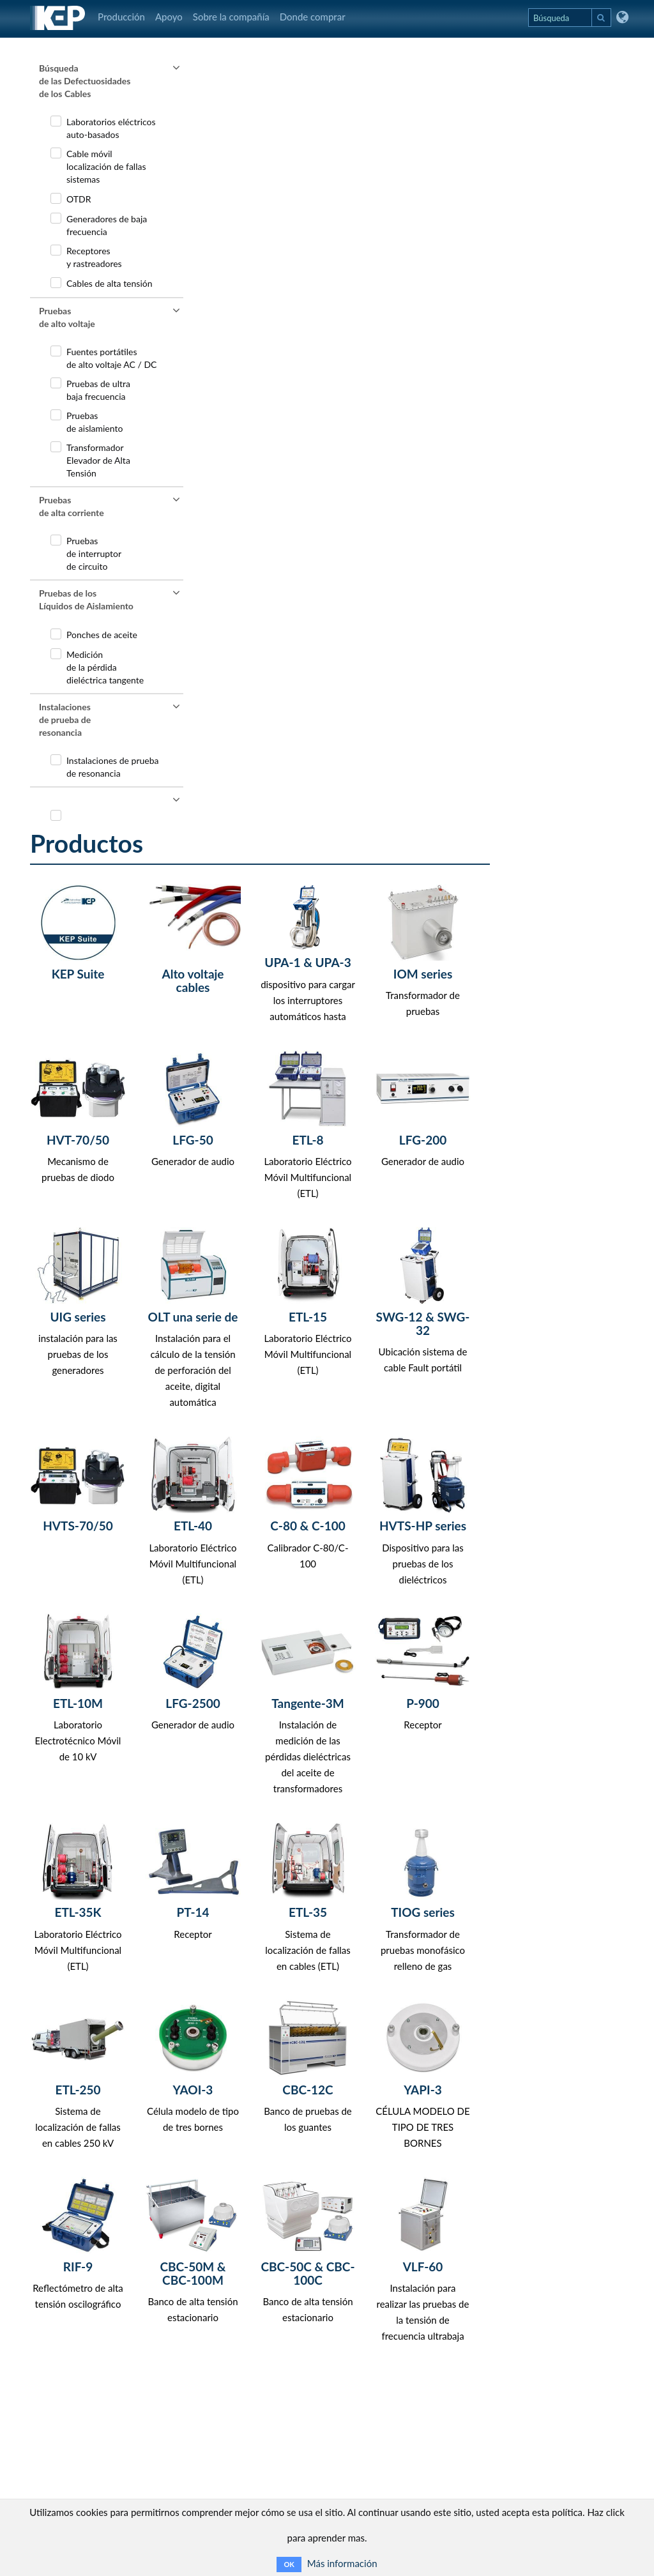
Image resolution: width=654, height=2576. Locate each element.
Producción (121, 16)
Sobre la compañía (231, 16)
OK (289, 2564)
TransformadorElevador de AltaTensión (98, 460)
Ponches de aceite (101, 634)
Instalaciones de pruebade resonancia (112, 767)
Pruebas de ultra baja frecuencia (98, 390)
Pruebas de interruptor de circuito (93, 553)
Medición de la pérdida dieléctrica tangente (105, 667)
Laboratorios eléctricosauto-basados (111, 128)
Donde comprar (313, 16)
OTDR (78, 199)
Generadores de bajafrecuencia (106, 225)
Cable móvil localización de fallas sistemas (106, 166)
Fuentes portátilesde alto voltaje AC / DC (111, 358)
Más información (342, 2563)
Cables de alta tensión (109, 283)
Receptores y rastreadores (94, 257)
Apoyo (169, 16)
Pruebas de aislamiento (94, 422)
